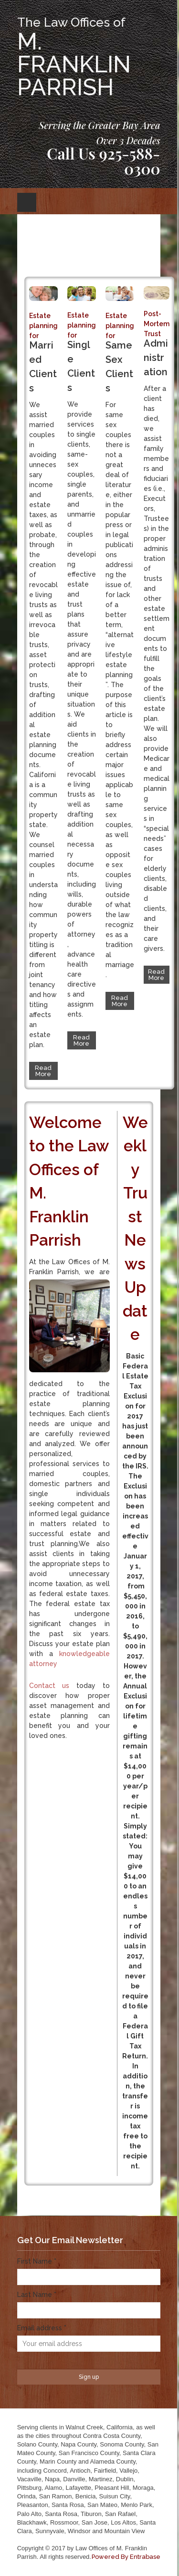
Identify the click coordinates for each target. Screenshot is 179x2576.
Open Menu (26, 202)
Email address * (41, 2328)
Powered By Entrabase (126, 2556)
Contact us (49, 1685)
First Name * (36, 2261)
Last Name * (36, 2294)
